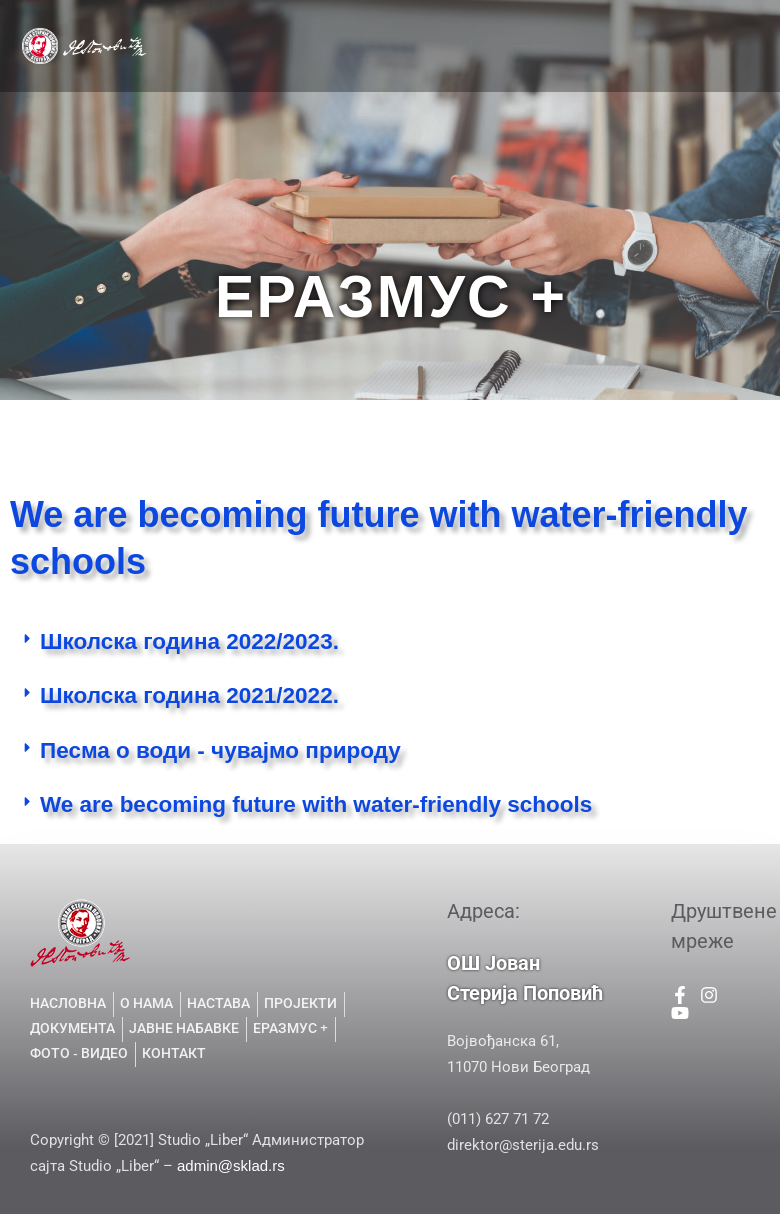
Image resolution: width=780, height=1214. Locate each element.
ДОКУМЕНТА (655, 23)
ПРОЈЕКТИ (545, 23)
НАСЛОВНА (270, 23)
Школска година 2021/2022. (189, 695)
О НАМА (362, 23)
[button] (390, 643)
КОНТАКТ (590, 69)
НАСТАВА (446, 23)
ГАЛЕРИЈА (497, 69)
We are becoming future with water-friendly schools (316, 804)
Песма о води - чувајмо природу (220, 750)
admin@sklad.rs (231, 1165)
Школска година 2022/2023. (189, 641)
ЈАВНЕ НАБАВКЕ (379, 69)
